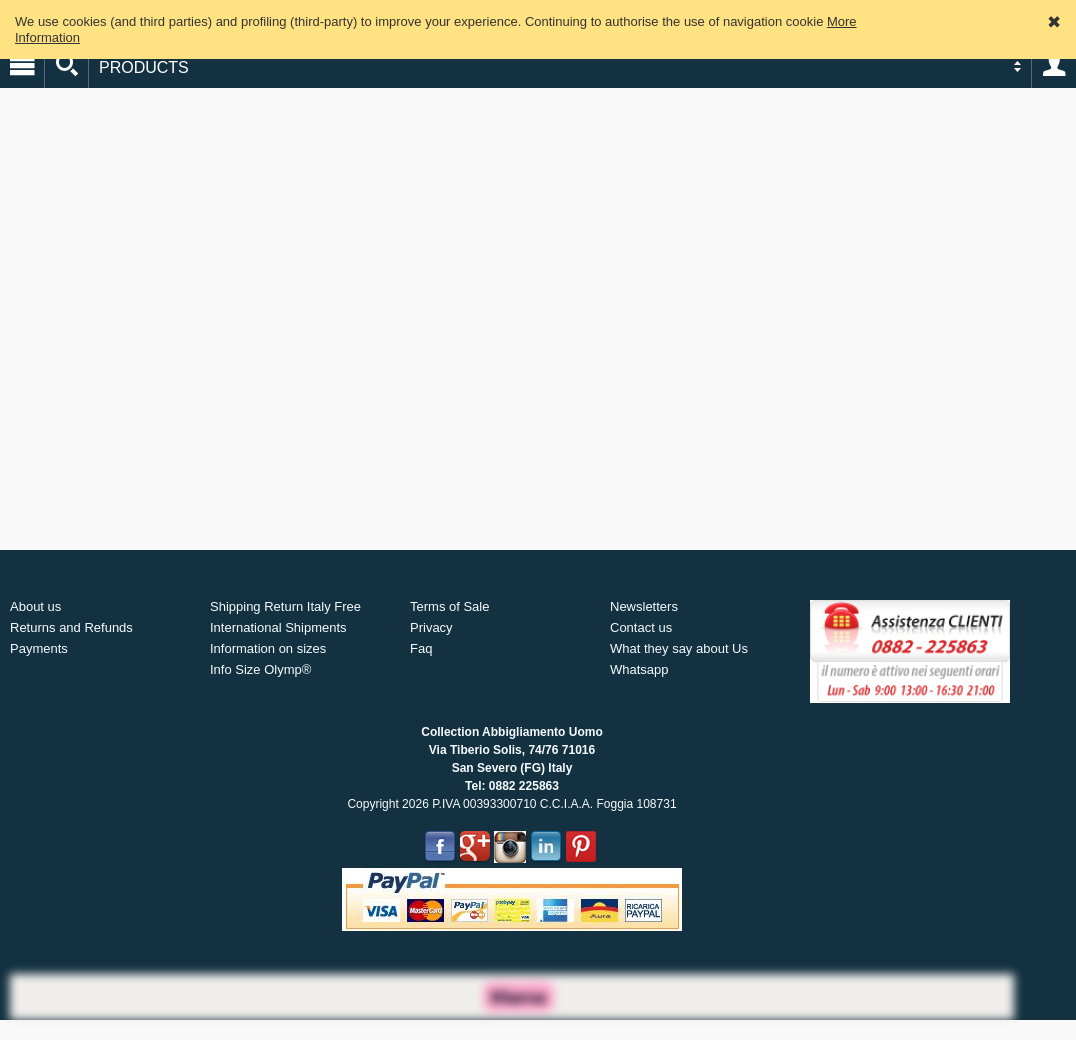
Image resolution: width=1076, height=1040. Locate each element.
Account (1054, 66)
